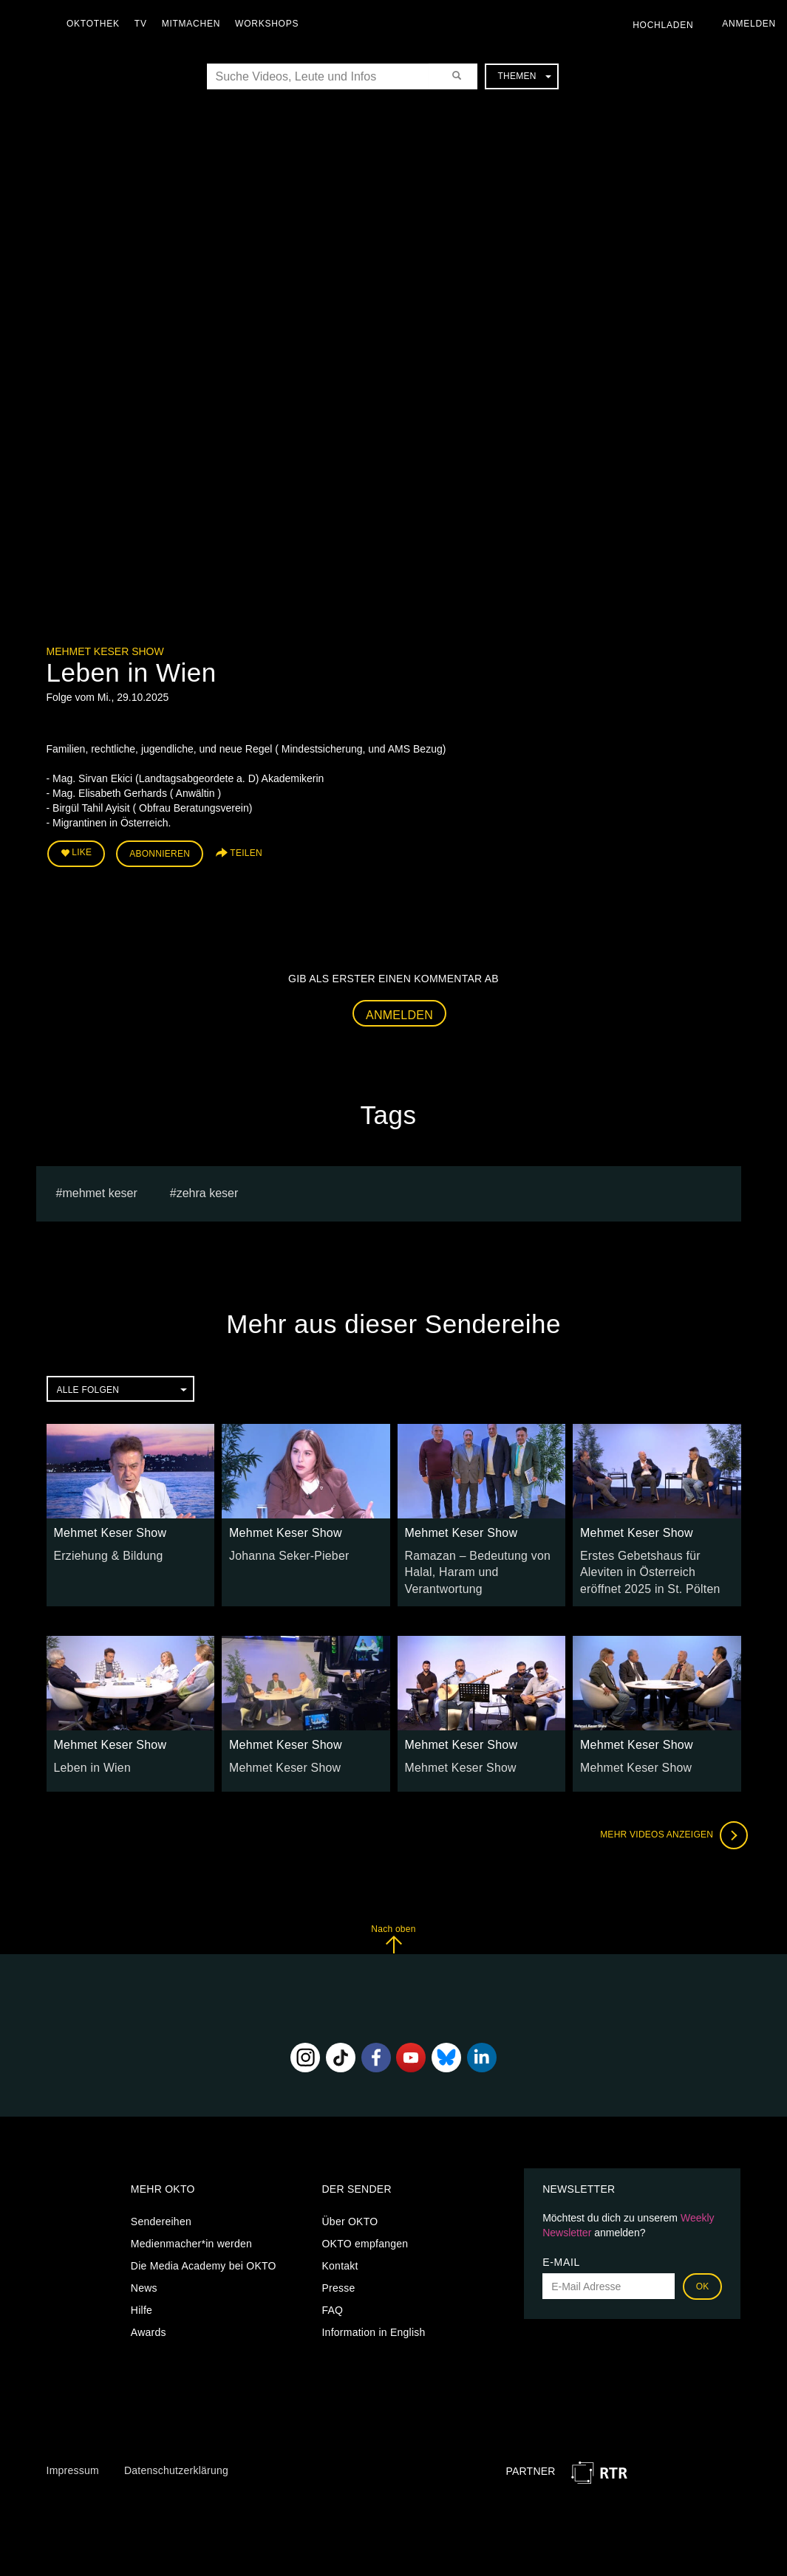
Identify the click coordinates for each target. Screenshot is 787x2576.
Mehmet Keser (99, 1188)
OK (702, 2275)
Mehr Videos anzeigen (667, 1824)
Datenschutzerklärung (176, 2459)
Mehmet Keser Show (105, 651)
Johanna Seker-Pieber (282, 1549)
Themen (524, 76)
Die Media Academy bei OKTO (203, 2255)
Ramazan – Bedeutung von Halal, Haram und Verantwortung (469, 1564)
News (144, 2277)
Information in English (373, 2321)
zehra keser (208, 1188)
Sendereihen (161, 2210)
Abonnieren (159, 851)
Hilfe (141, 2299)
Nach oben (393, 1928)
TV (144, 23)
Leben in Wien (88, 1756)
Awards (148, 2321)
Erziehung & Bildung (102, 1549)
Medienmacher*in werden (191, 2232)
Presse (338, 2277)
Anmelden (399, 1009)
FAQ (332, 2299)
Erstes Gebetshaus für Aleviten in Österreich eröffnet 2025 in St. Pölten (654, 1564)
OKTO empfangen (364, 2232)
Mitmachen (195, 23)
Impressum (73, 2459)
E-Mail (561, 2251)
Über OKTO (349, 2210)
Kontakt (339, 2255)
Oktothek (96, 23)
